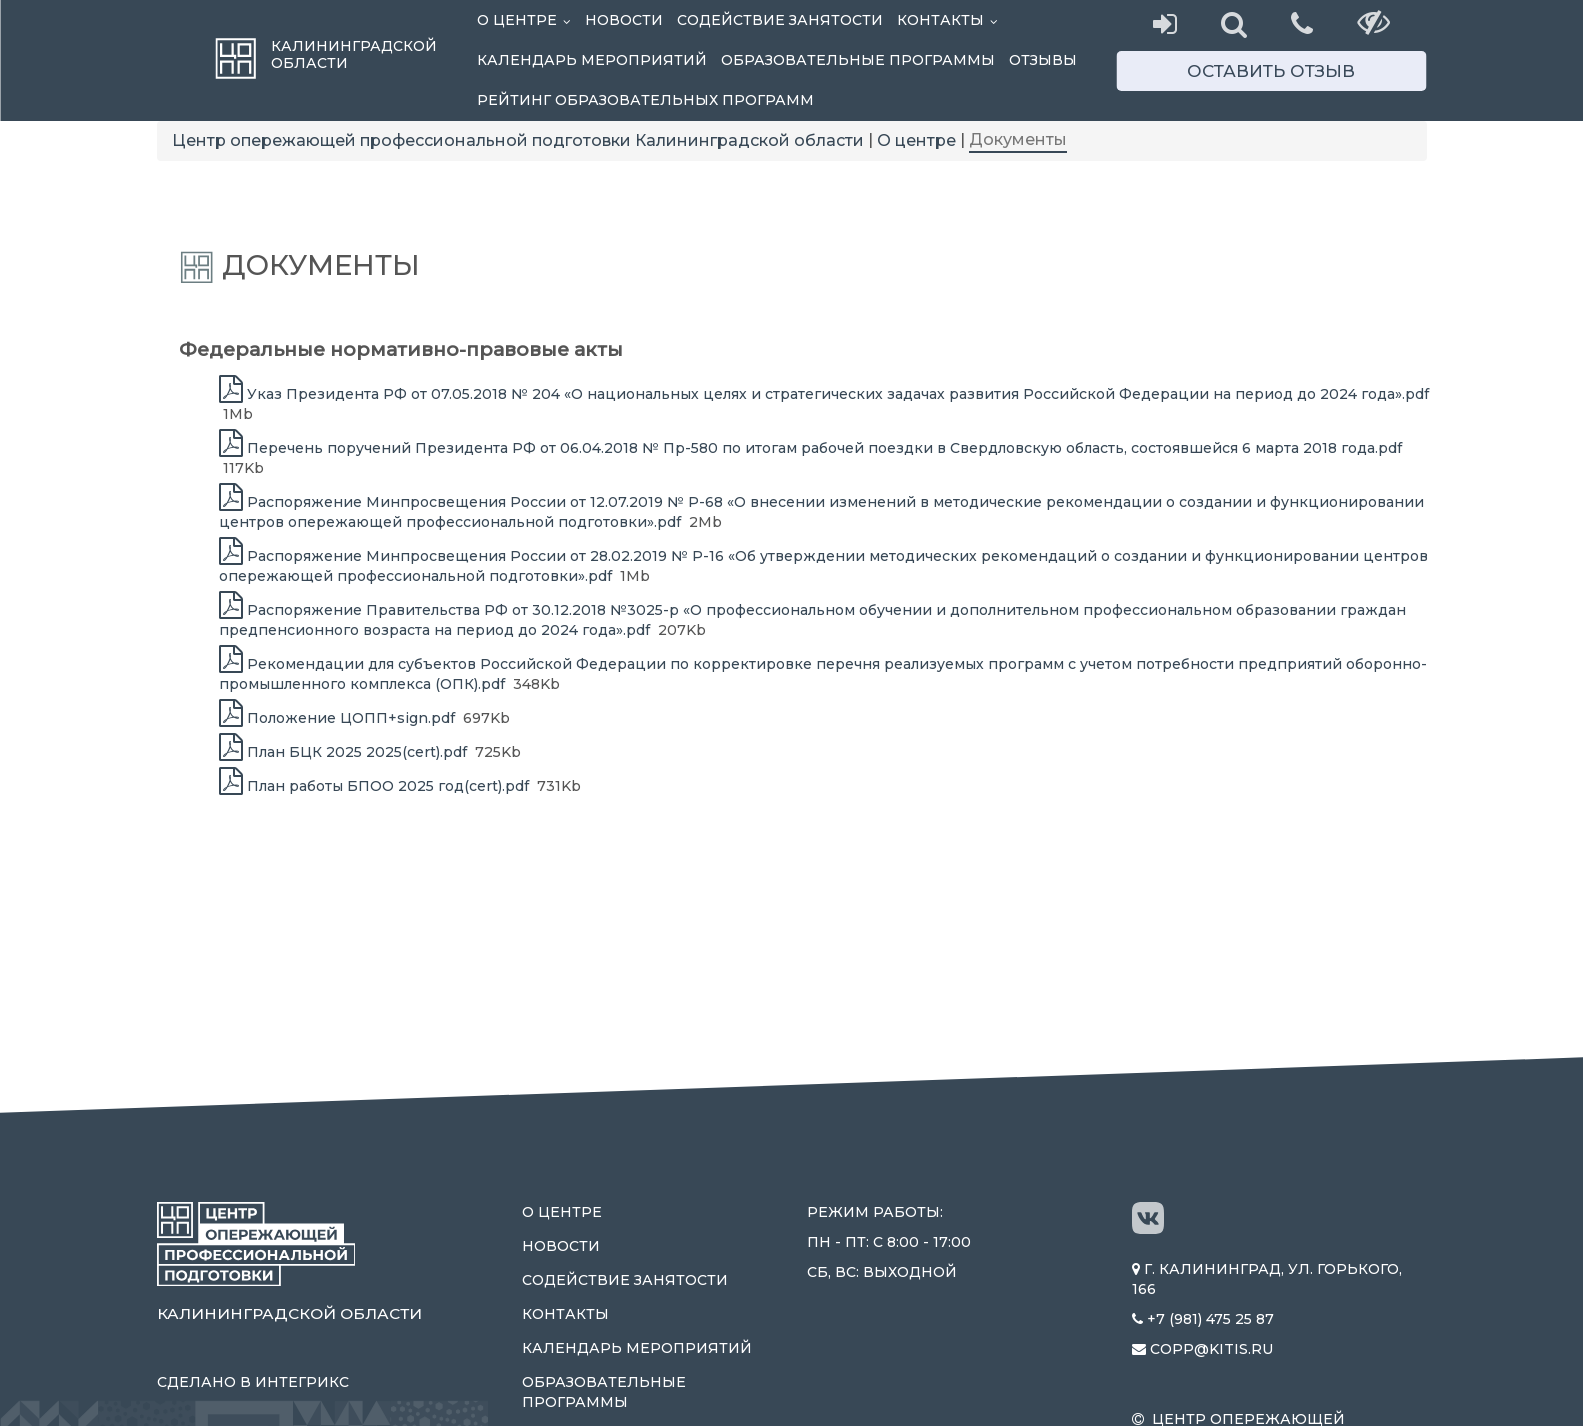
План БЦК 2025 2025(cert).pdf (343, 752)
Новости (624, 20)
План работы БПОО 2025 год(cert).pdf (374, 786)
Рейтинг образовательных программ (645, 100)
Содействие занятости (780, 20)
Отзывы (1043, 60)
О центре (527, 20)
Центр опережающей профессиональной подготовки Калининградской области (518, 140)
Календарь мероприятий (592, 60)
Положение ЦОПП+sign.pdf (337, 718)
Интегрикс (302, 1382)
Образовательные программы (858, 60)
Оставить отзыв (1271, 71)
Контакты (951, 20)
